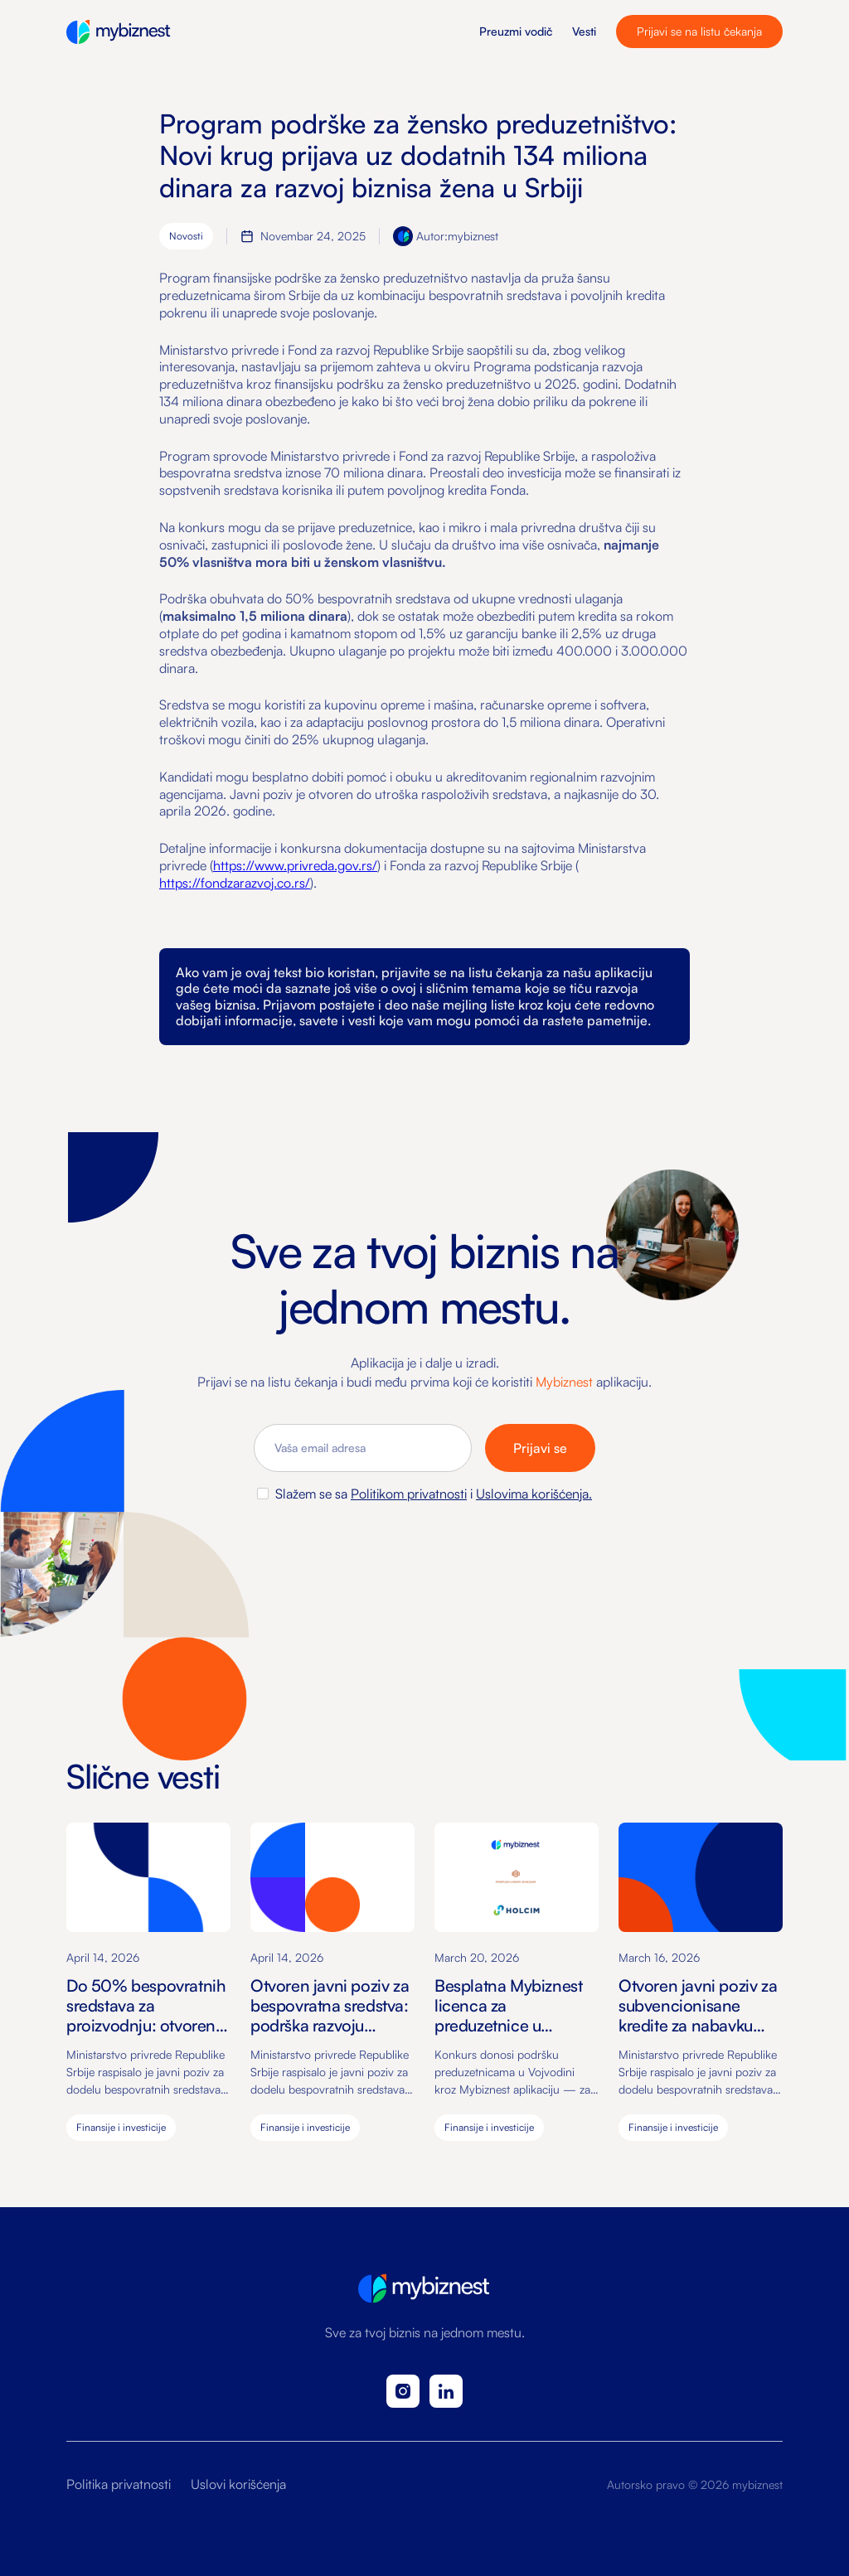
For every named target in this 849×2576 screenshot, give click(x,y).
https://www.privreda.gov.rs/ (295, 865)
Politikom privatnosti (409, 1493)
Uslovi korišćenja (238, 2484)
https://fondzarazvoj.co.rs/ (234, 882)
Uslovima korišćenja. (534, 1493)
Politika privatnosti (118, 2484)
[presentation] (424, 1547)
